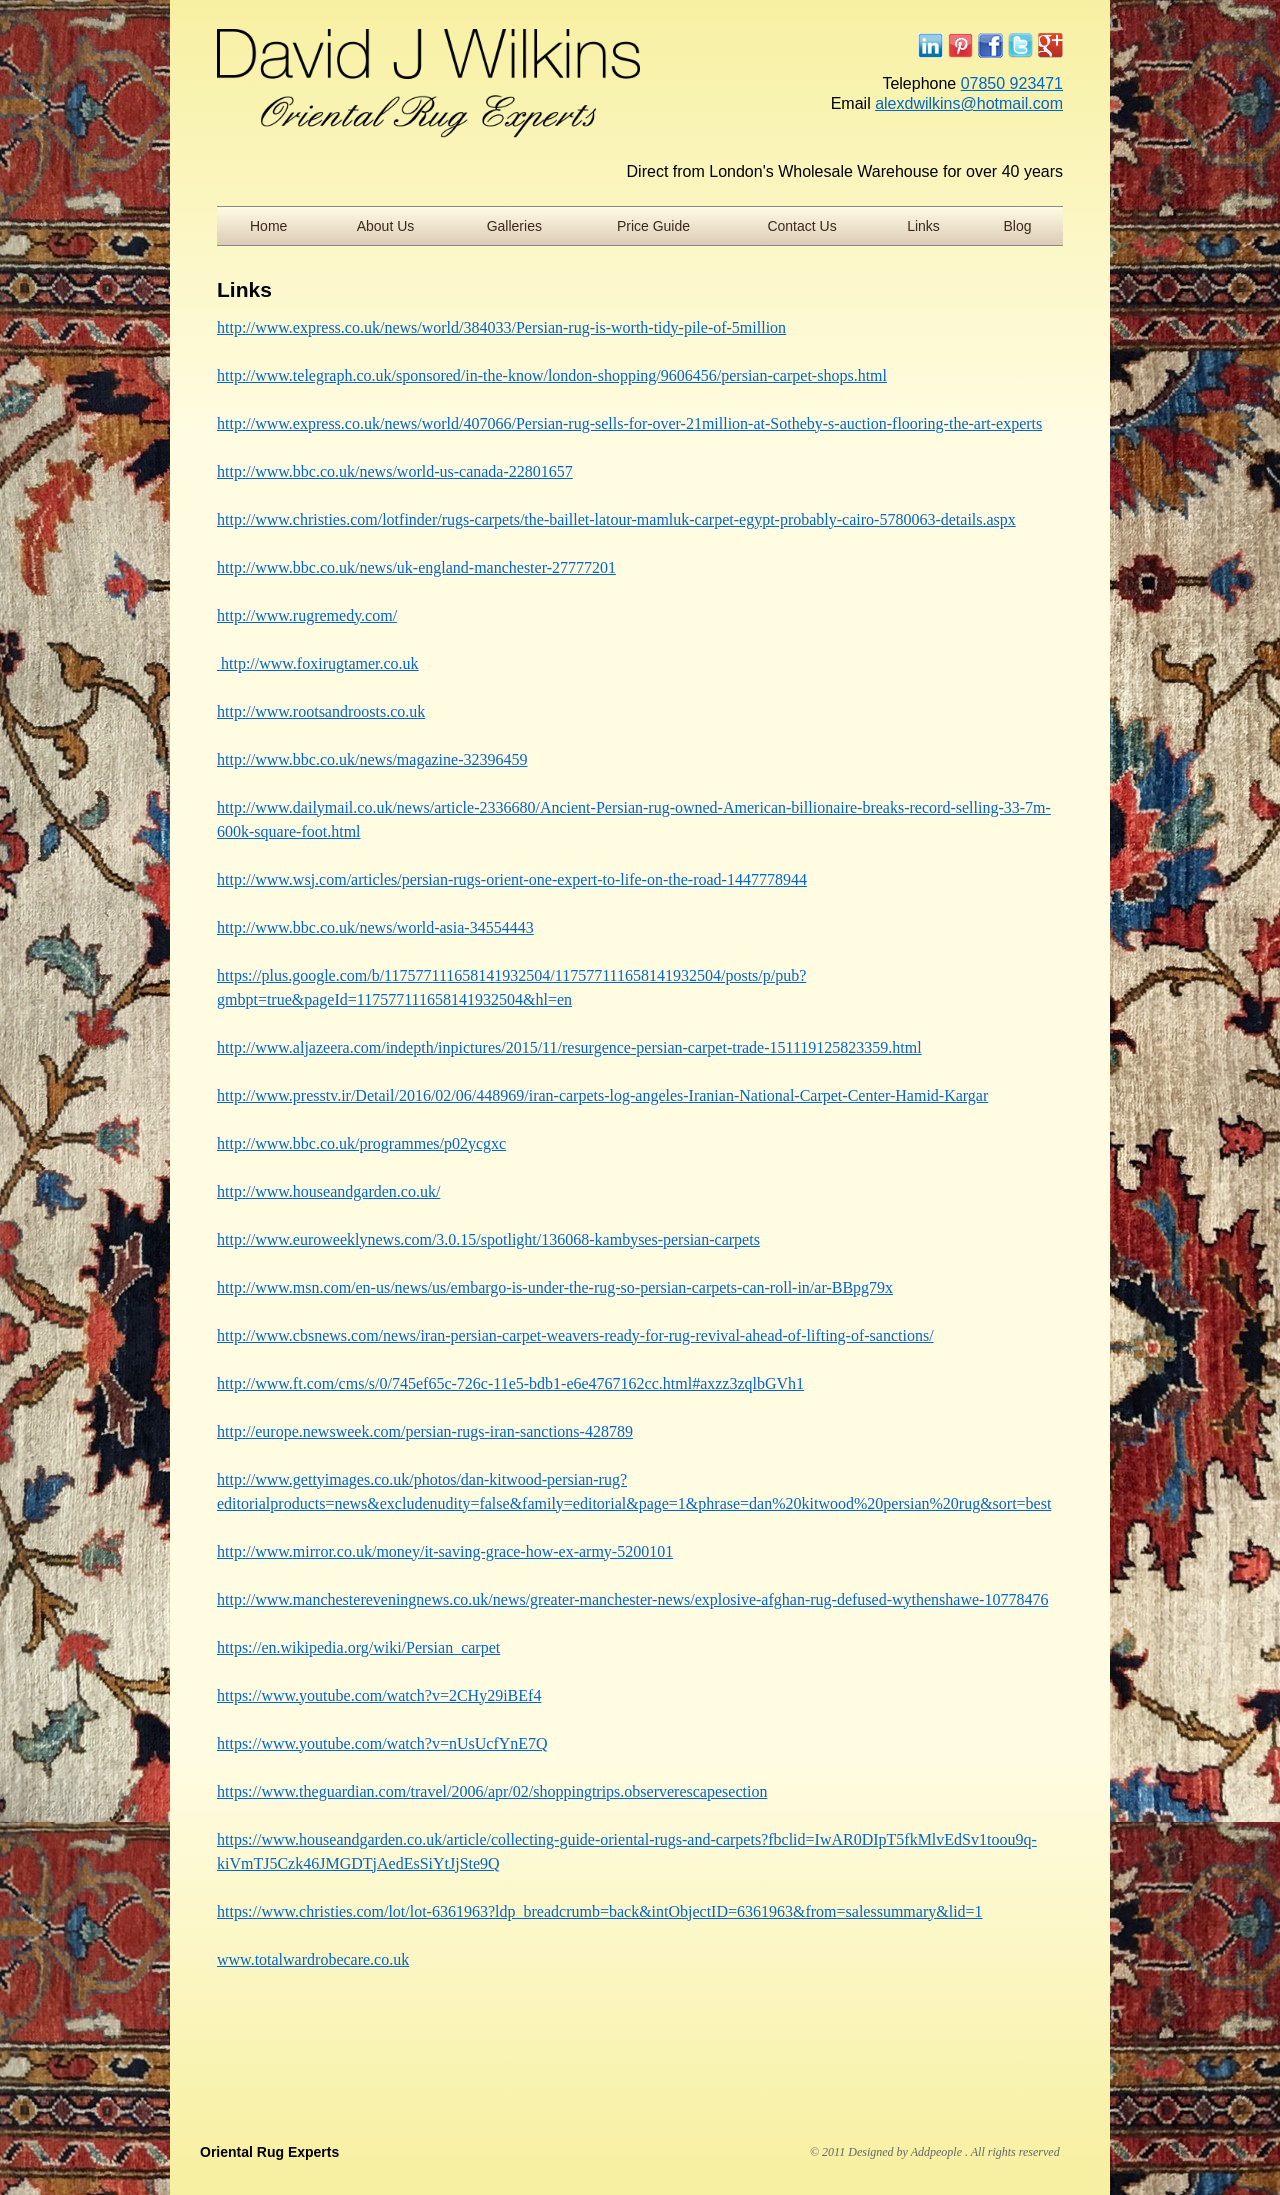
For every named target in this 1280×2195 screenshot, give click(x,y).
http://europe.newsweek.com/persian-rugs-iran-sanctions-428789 (425, 1431)
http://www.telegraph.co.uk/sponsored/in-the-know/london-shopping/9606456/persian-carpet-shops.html (552, 375)
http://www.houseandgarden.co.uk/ (328, 1191)
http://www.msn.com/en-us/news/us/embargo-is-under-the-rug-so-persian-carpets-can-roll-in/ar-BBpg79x (555, 1287)
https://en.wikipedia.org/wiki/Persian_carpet (358, 1647)
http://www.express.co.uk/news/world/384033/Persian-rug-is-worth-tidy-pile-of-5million (501, 327)
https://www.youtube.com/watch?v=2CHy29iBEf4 (379, 1695)
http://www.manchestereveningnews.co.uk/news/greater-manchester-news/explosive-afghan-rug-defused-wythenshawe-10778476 (632, 1599)
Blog (1018, 226)
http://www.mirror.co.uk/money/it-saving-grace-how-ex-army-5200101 (445, 1551)
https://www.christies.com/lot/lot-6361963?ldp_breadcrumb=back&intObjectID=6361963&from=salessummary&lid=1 (600, 1911)
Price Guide (653, 226)
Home (268, 226)
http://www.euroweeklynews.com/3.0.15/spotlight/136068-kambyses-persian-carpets (488, 1239)
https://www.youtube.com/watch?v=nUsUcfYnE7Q (382, 1743)
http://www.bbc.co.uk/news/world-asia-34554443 (375, 927)
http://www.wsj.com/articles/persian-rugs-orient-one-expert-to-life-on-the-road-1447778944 (512, 879)
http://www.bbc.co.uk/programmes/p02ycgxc (361, 1143)
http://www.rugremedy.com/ (307, 615)
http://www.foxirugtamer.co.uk (318, 663)
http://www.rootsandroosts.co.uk (321, 711)
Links (923, 226)
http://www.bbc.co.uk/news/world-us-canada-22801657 (395, 471)
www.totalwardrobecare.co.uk (313, 1959)
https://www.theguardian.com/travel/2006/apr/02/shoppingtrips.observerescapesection (492, 1791)
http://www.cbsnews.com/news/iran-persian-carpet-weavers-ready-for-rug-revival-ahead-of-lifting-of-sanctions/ (575, 1335)
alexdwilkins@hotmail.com (969, 103)
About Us (386, 226)
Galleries (514, 226)
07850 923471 (1012, 83)
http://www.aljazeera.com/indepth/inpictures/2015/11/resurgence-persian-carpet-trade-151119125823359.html (569, 1047)
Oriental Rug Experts (269, 2152)
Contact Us (801, 226)
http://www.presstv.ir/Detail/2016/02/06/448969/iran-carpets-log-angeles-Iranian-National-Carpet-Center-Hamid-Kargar (602, 1095)
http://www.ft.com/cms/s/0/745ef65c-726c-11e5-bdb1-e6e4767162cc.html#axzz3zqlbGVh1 (510, 1383)
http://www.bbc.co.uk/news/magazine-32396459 (372, 759)
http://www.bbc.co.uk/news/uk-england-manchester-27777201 (416, 567)
